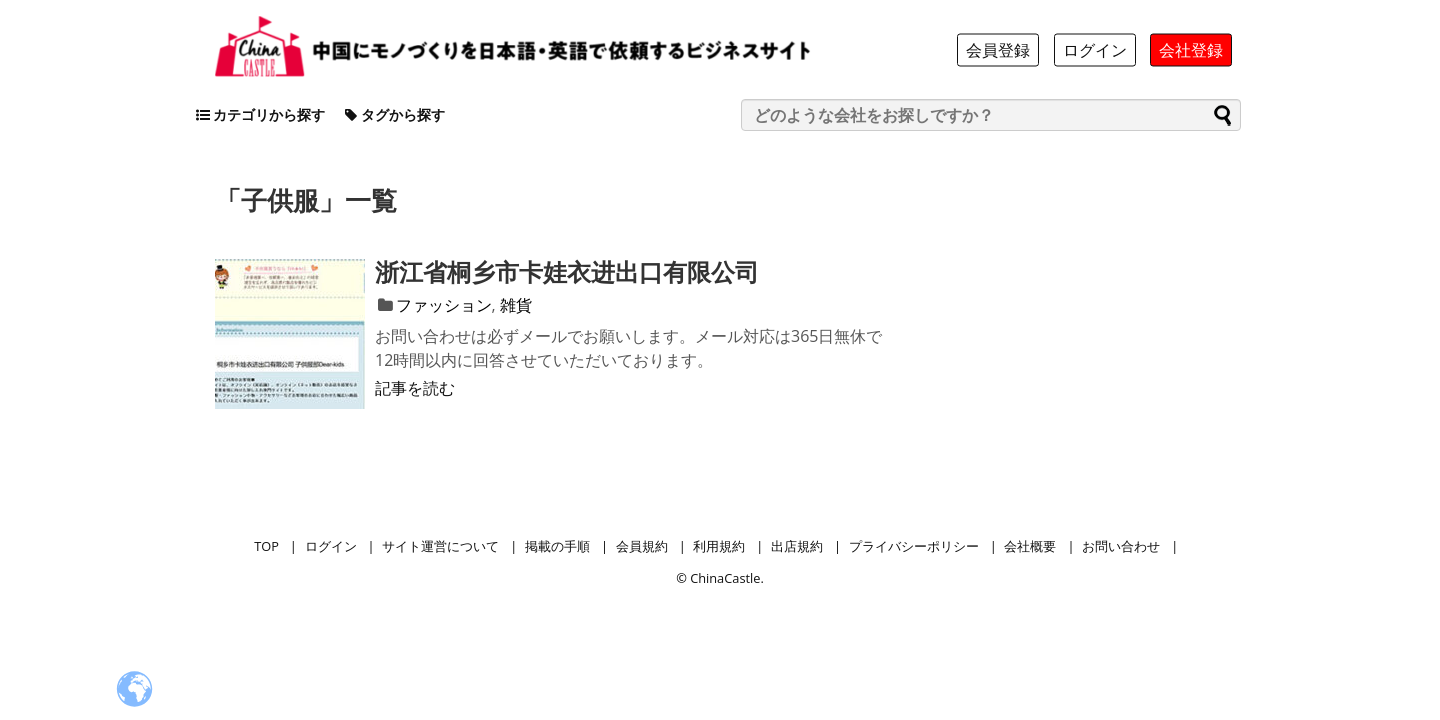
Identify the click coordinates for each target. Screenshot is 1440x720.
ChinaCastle (725, 578)
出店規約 (797, 546)
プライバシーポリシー (914, 546)
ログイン (331, 546)
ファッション (444, 305)
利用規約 (719, 546)
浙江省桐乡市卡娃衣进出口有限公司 (567, 271)
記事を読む (415, 388)
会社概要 (1030, 546)
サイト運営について (440, 546)
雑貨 (516, 305)
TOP (266, 546)
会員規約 (642, 546)
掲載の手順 (557, 546)
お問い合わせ (1121, 546)
